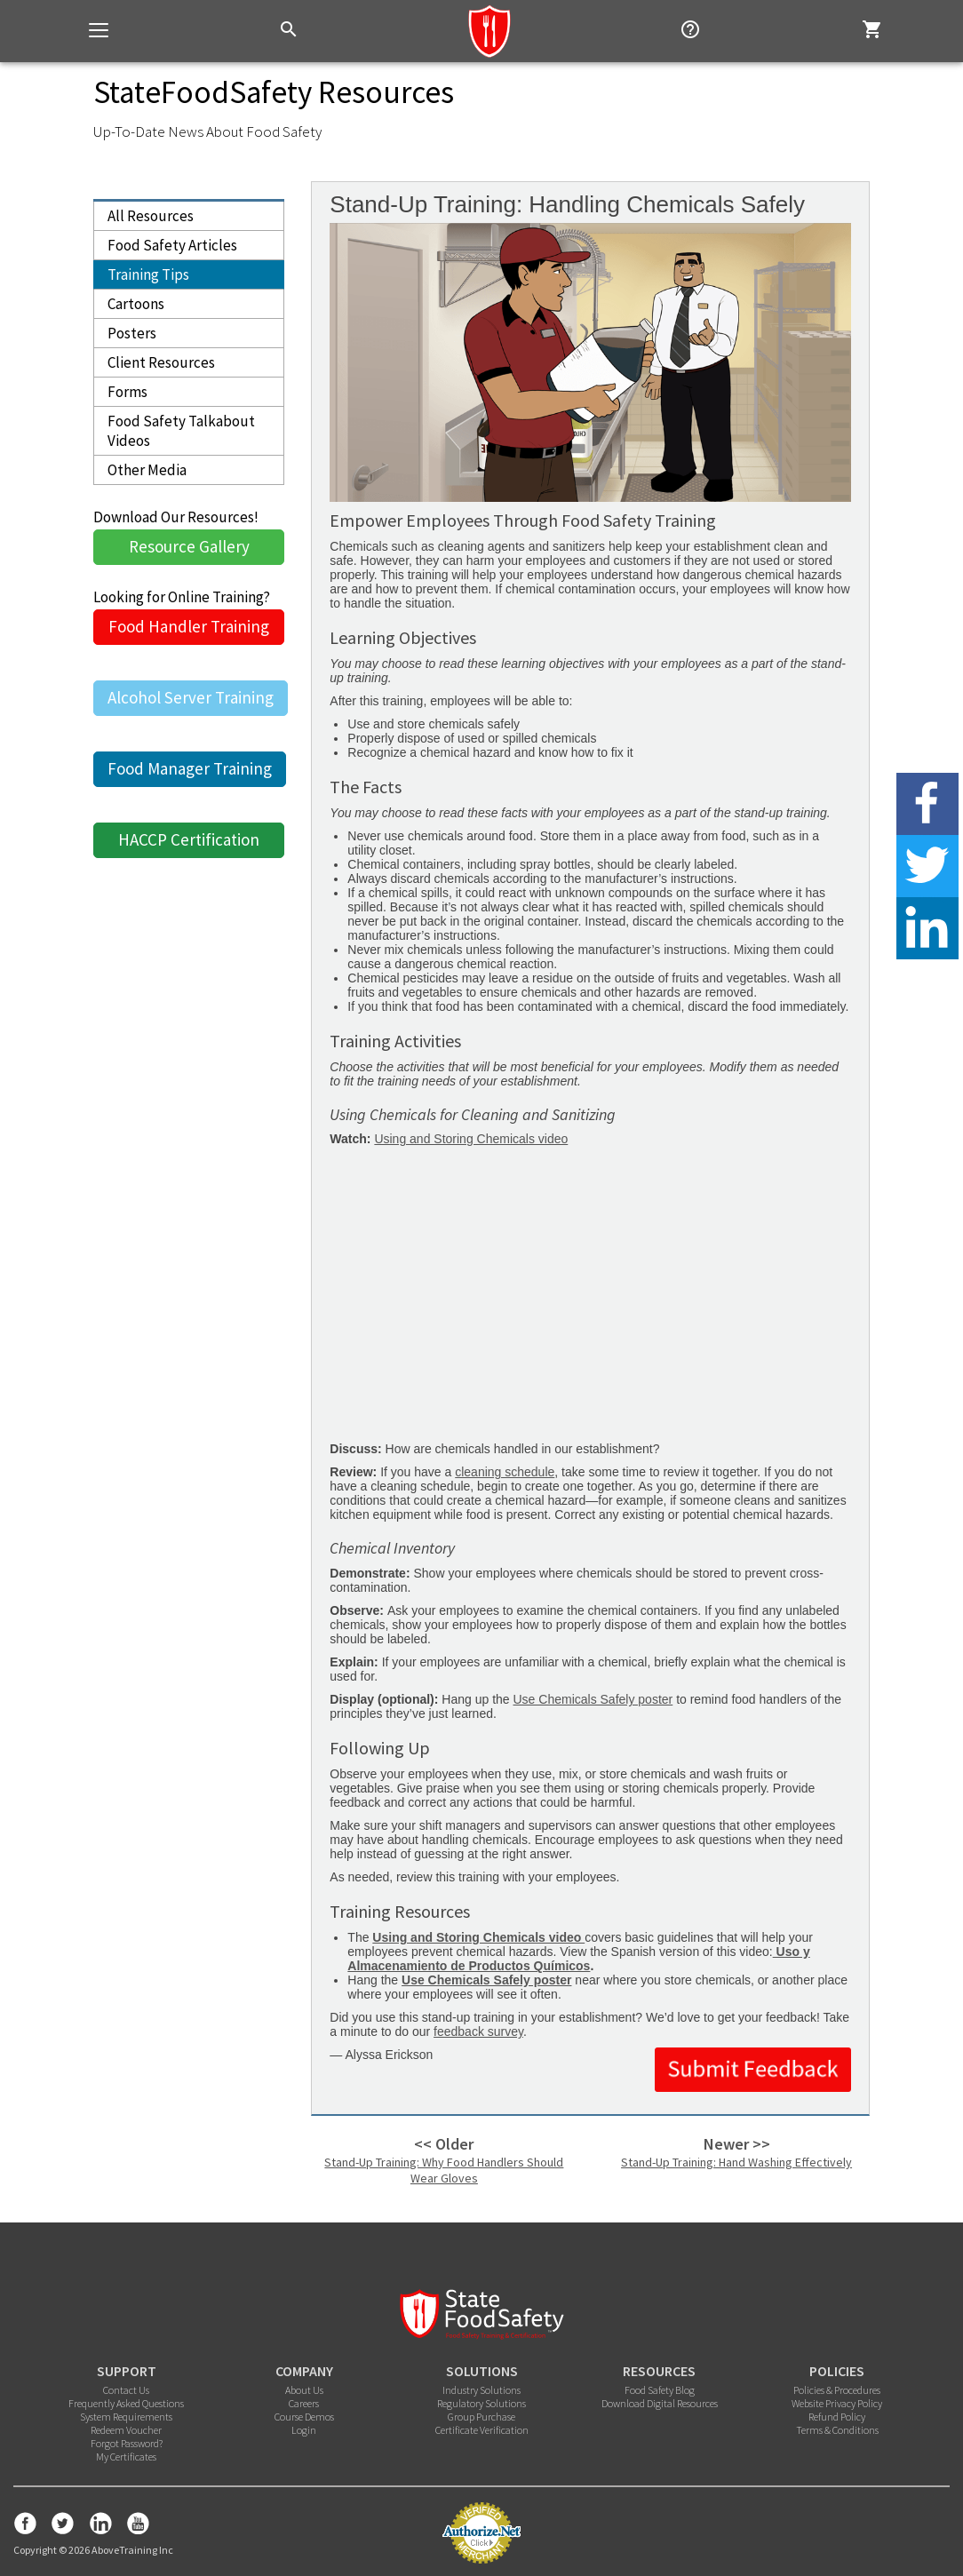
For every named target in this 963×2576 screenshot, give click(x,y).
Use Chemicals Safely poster (593, 1699)
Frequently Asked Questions (126, 2403)
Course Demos (304, 2416)
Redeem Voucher (126, 2430)
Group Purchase (481, 2416)
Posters (131, 333)
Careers (304, 2403)
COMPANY (304, 2371)
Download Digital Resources (659, 2403)
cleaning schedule (504, 1472)
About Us (304, 2390)
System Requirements (126, 2416)
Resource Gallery (189, 546)
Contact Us (126, 2390)
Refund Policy (836, 2416)
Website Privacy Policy (837, 2403)
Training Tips (148, 274)
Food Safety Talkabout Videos (181, 430)
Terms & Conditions (837, 2430)
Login (303, 2430)
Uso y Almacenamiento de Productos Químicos (578, 1958)
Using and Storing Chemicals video (471, 1139)
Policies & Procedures (836, 2390)
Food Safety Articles (172, 245)
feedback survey (478, 2031)
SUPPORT (126, 2371)
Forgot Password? (127, 2443)
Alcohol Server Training (190, 697)
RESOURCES (659, 2371)
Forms (127, 392)
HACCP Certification (188, 839)
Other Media (147, 470)
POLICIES (836, 2371)
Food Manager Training (189, 768)
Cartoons (135, 304)
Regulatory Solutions (481, 2403)
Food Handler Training (188, 626)
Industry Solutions (481, 2390)
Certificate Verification (482, 2430)
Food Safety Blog (660, 2390)
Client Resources (161, 362)
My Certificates (126, 2456)
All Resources (150, 216)
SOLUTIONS (482, 2371)
